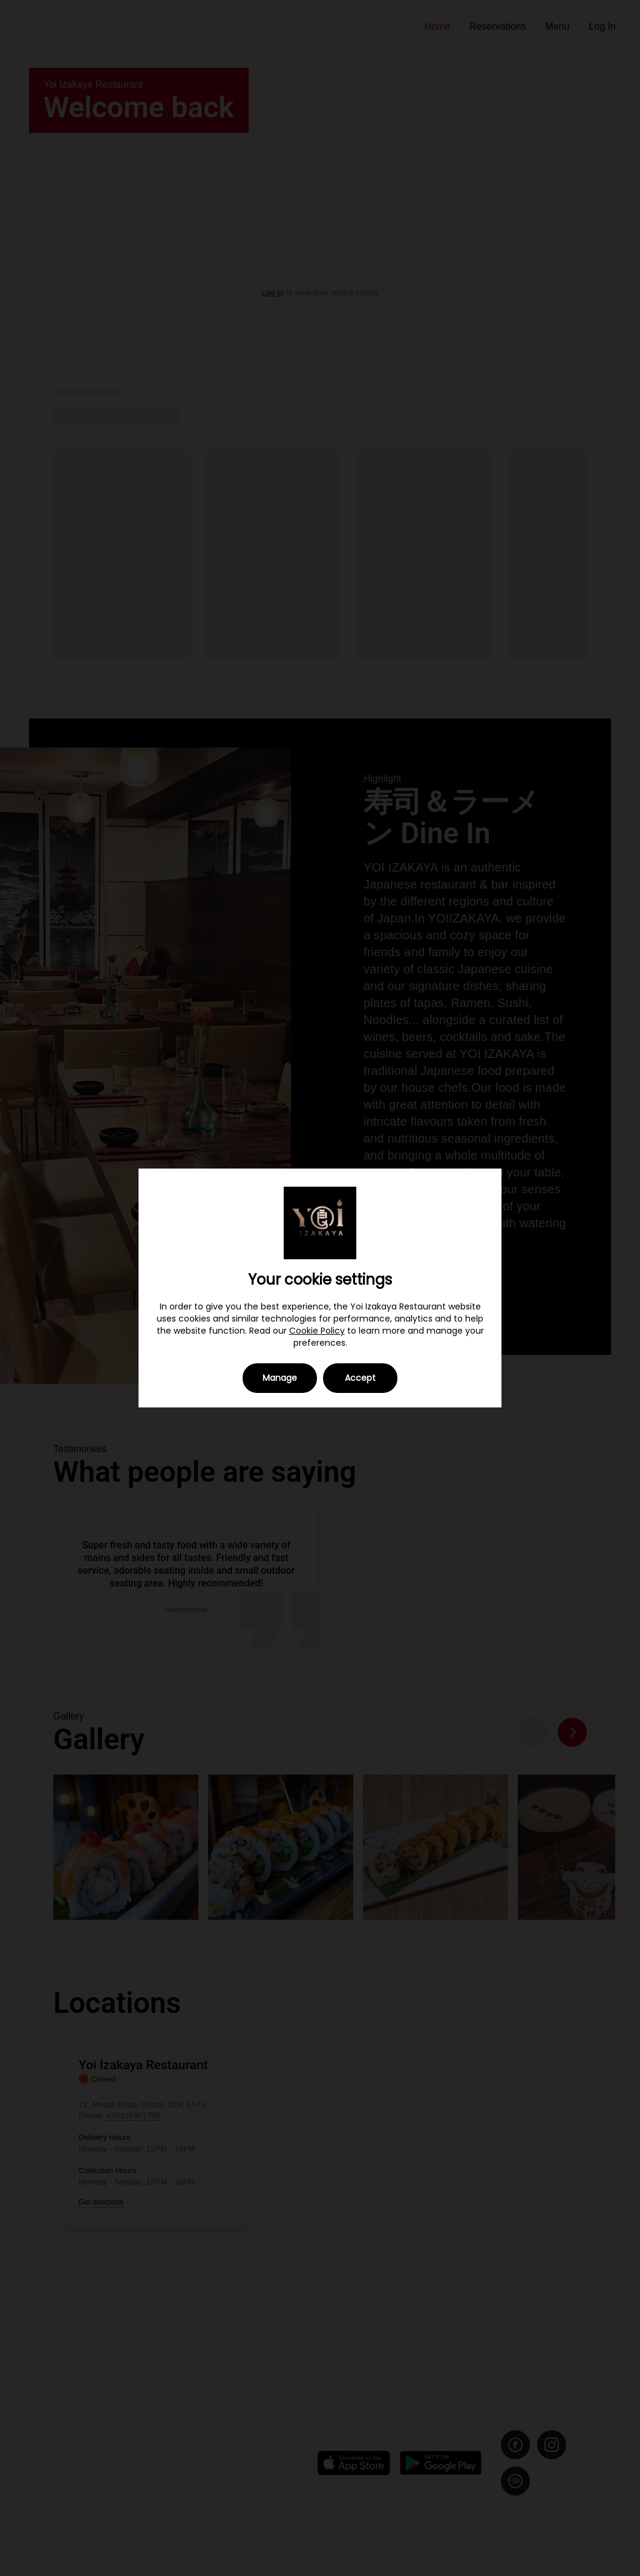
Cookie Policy (317, 1331)
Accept (360, 1378)
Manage (280, 1378)
